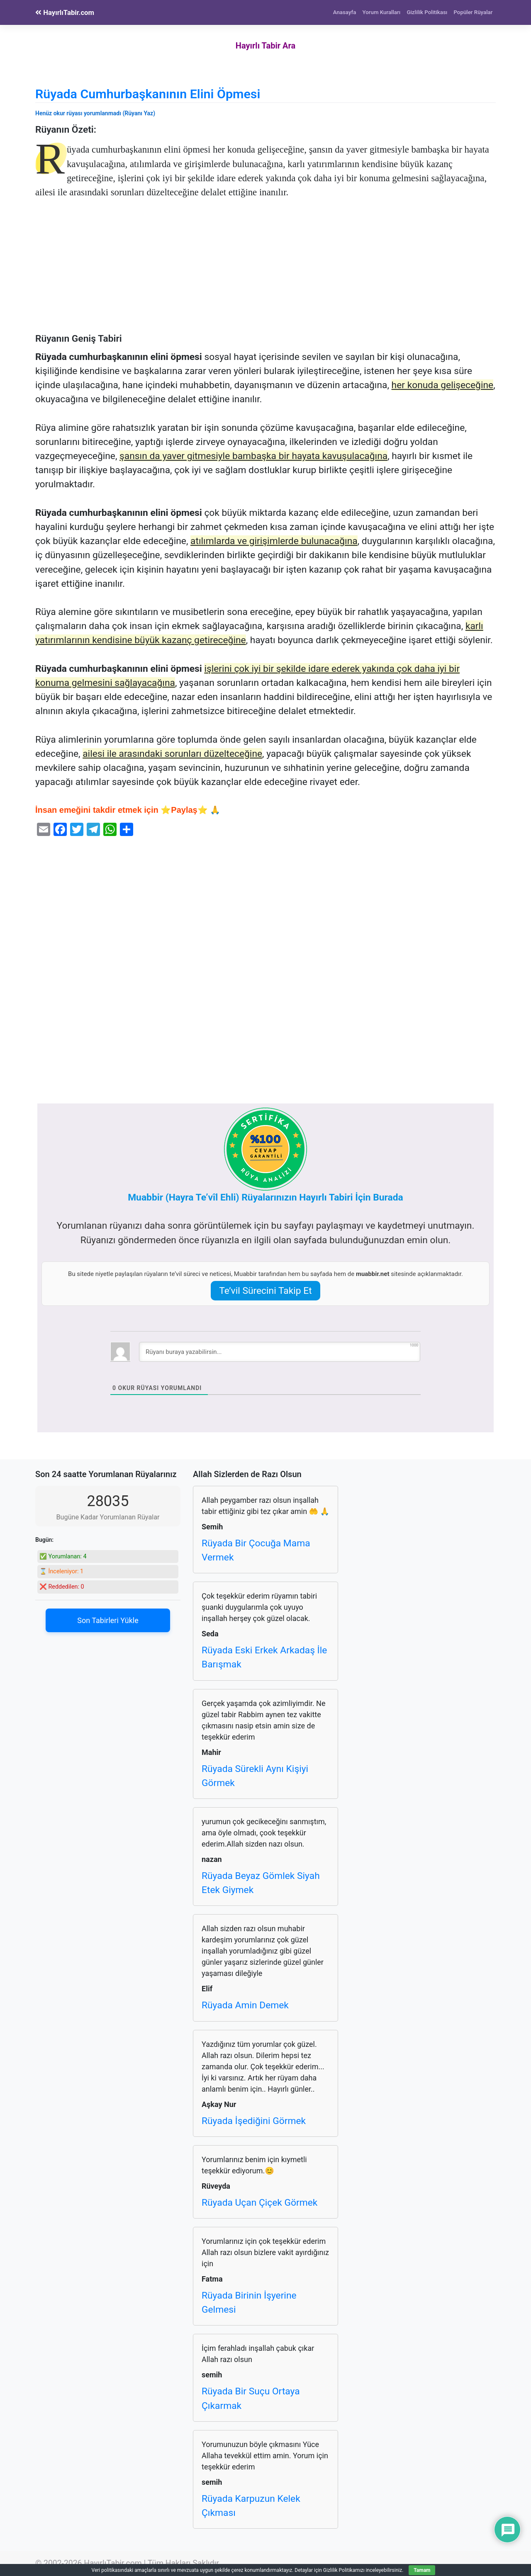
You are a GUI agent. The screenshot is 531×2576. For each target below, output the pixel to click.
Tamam (422, 2570)
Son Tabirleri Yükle (107, 1620)
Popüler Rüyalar (472, 12)
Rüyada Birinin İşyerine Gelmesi (249, 2302)
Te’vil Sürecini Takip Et (265, 1290)
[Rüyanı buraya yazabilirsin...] (279, 1352)
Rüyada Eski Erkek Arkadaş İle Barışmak (264, 1657)
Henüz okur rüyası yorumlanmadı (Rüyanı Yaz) (95, 113)
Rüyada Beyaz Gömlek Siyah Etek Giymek (261, 1883)
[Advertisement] (265, 272)
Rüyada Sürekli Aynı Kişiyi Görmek (255, 1776)
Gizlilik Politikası (427, 12)
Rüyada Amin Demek (245, 2005)
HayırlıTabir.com (64, 12)
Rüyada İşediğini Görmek (254, 2120)
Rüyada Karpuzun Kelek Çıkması (251, 2505)
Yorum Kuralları (382, 12)
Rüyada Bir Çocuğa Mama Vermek (256, 1550)
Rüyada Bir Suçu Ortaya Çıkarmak (251, 2398)
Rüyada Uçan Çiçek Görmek (259, 2202)
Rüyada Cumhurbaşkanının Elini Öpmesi (147, 94)
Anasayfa (344, 12)
